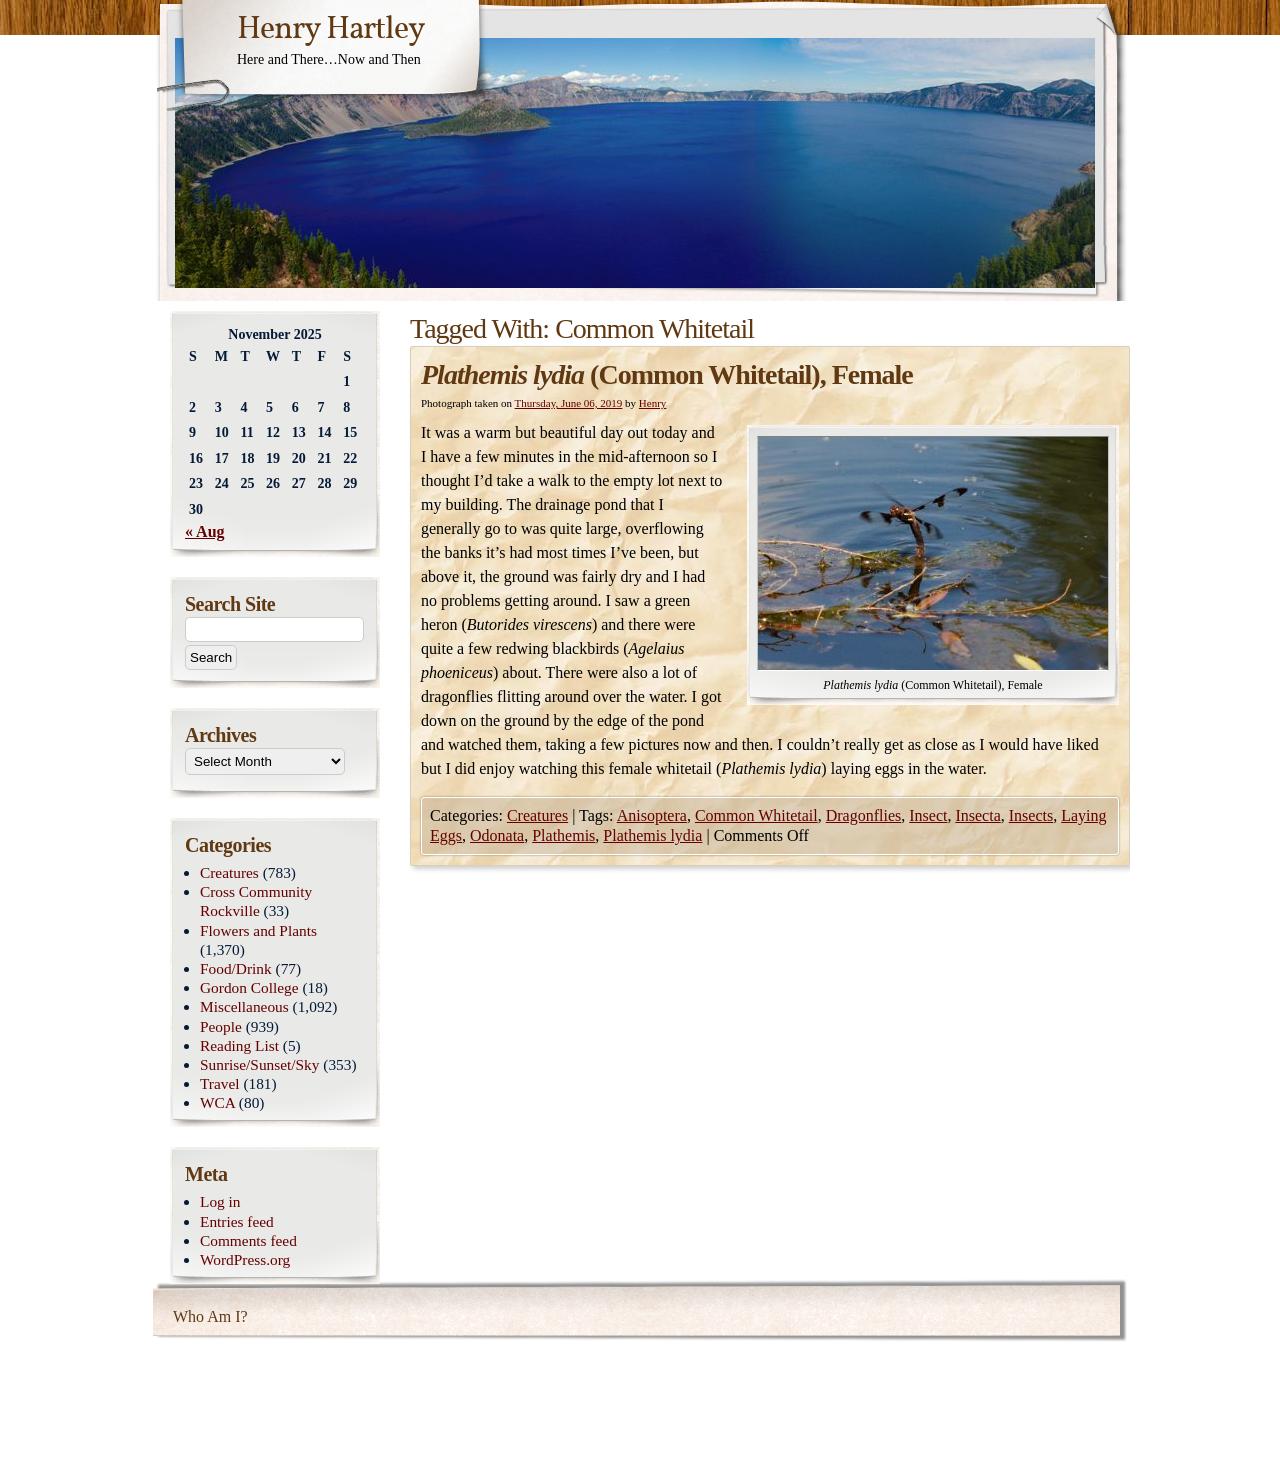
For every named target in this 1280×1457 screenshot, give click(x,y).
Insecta (977, 815)
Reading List (239, 1045)
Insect (928, 815)
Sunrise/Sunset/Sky (259, 1064)
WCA (217, 1102)
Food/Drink (236, 968)
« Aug (205, 531)
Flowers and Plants (258, 930)
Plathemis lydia (652, 835)
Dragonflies (864, 815)
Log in (220, 1201)
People (221, 1026)
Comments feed (248, 1240)
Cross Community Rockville (256, 901)
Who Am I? (210, 1316)
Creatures (537, 815)
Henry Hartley (331, 30)
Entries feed (237, 1221)
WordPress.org (245, 1259)
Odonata (497, 835)
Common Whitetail (756, 815)
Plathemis (563, 835)
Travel (220, 1083)
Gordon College (249, 987)
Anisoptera (652, 815)
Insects (1031, 815)
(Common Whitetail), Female (667, 374)
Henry (653, 403)
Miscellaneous (244, 1006)
